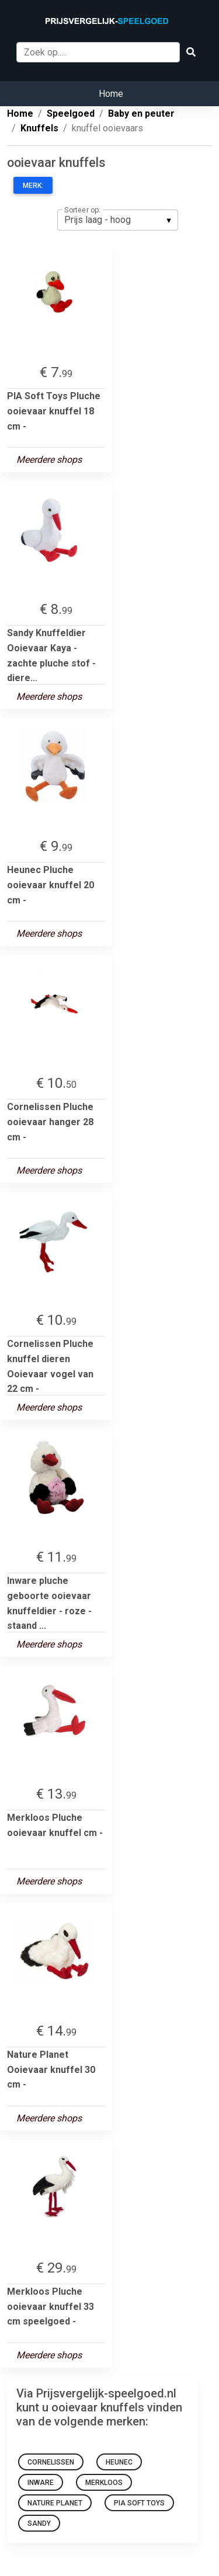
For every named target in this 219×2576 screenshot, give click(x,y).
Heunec (119, 2462)
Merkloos (104, 2483)
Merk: (33, 185)
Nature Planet (54, 2503)
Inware (40, 2483)
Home (111, 93)
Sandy (39, 2523)
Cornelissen (50, 2462)
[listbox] (117, 220)
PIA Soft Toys (139, 2503)
